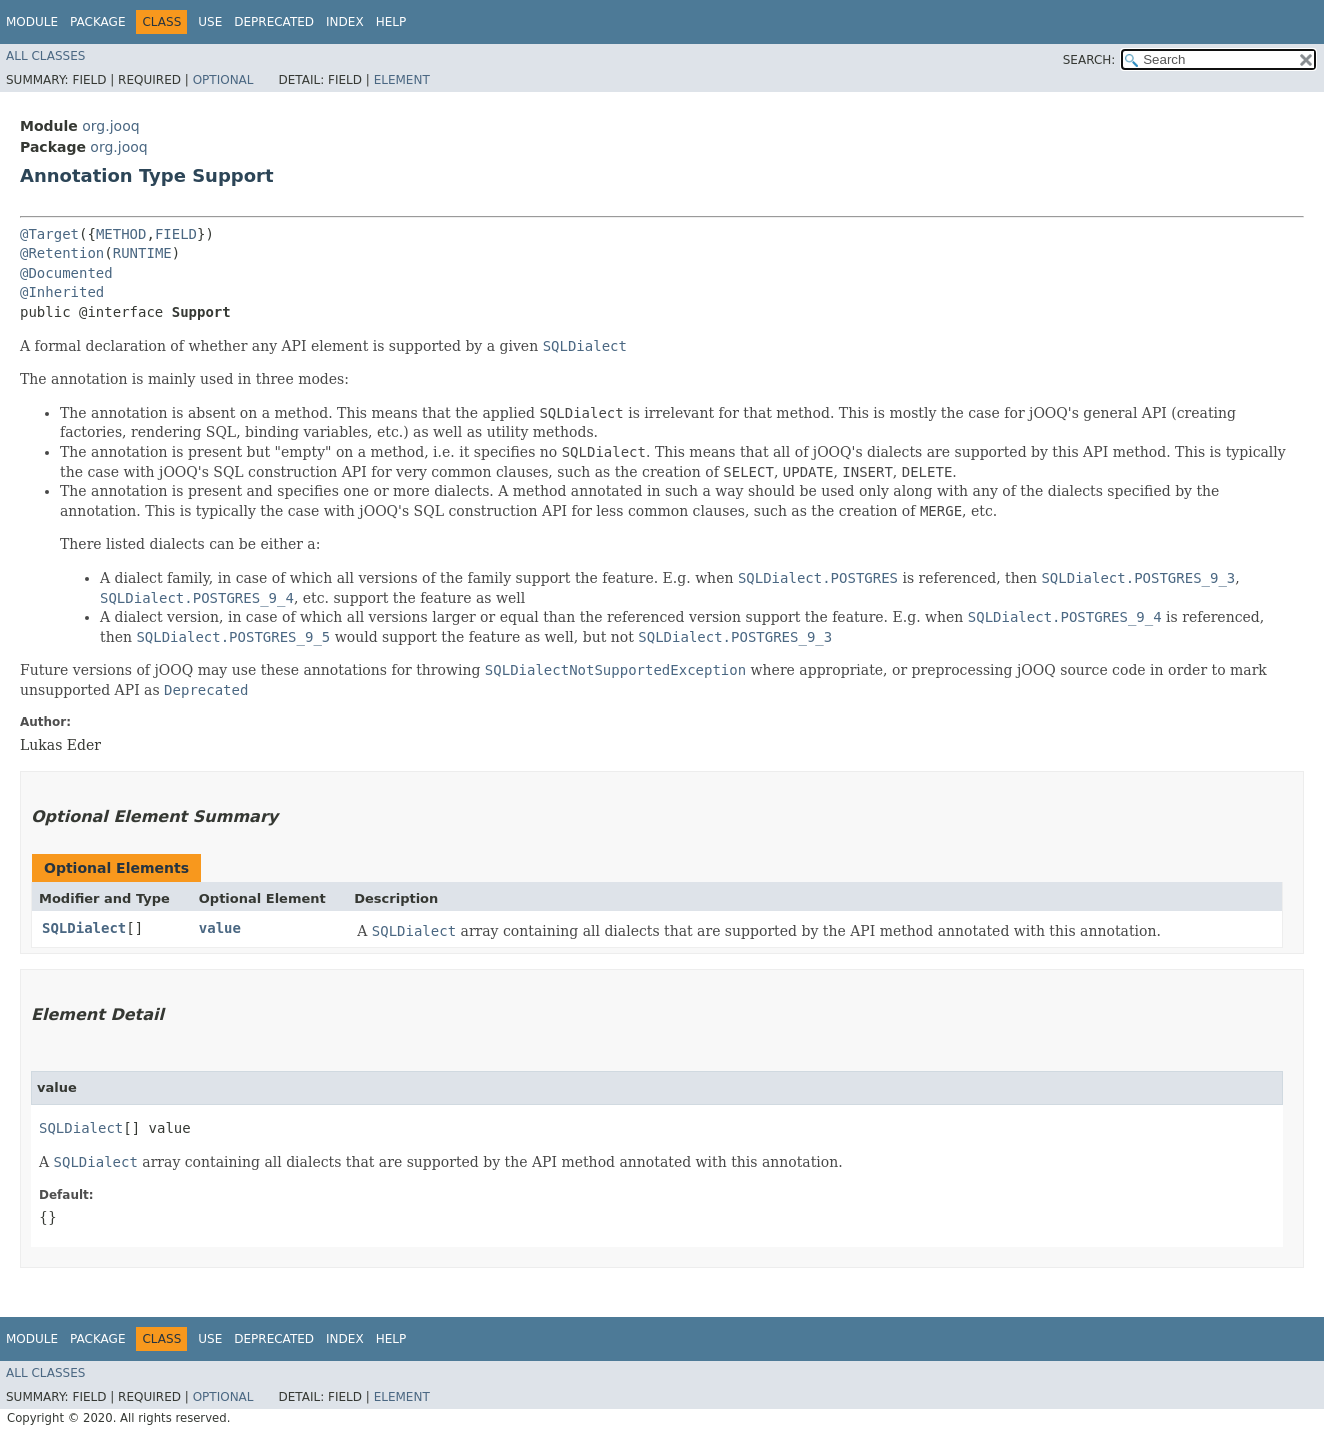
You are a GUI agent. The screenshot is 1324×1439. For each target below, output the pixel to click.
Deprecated (274, 22)
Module (32, 22)
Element (402, 80)
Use (210, 22)
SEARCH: (1089, 60)
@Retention (62, 253)
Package (97, 22)
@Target (49, 234)
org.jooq (110, 126)
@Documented (66, 273)
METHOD (121, 234)
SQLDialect (84, 928)
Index (345, 22)
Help (391, 22)
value (220, 928)
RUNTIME (142, 253)
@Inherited (62, 292)
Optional (223, 80)
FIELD (176, 234)
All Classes (45, 56)
